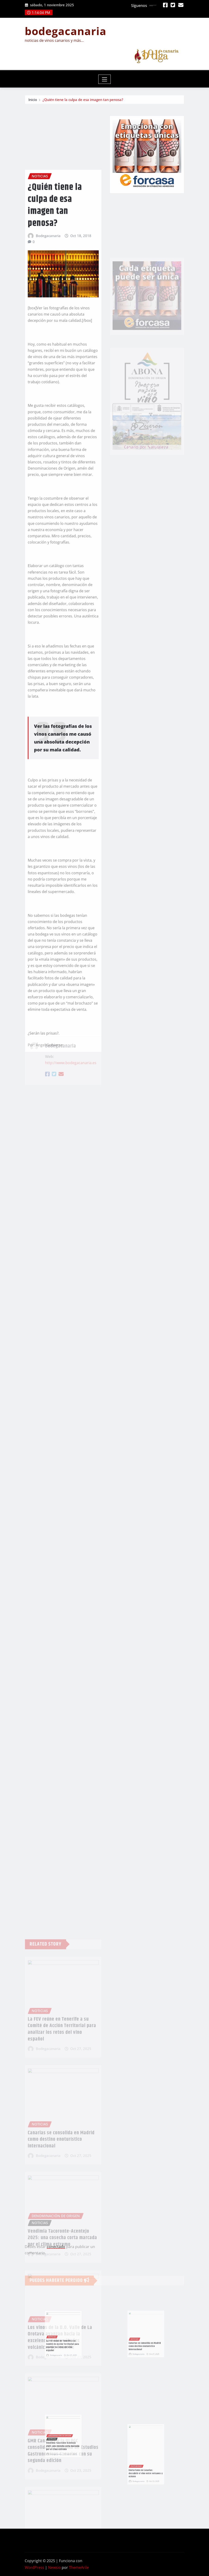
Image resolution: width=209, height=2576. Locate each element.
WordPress (34, 2567)
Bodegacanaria (48, 417)
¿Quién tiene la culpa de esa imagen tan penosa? (83, 101)
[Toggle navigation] (104, 79)
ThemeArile (79, 2567)
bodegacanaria (65, 31)
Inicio (32, 101)
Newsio (54, 2567)
